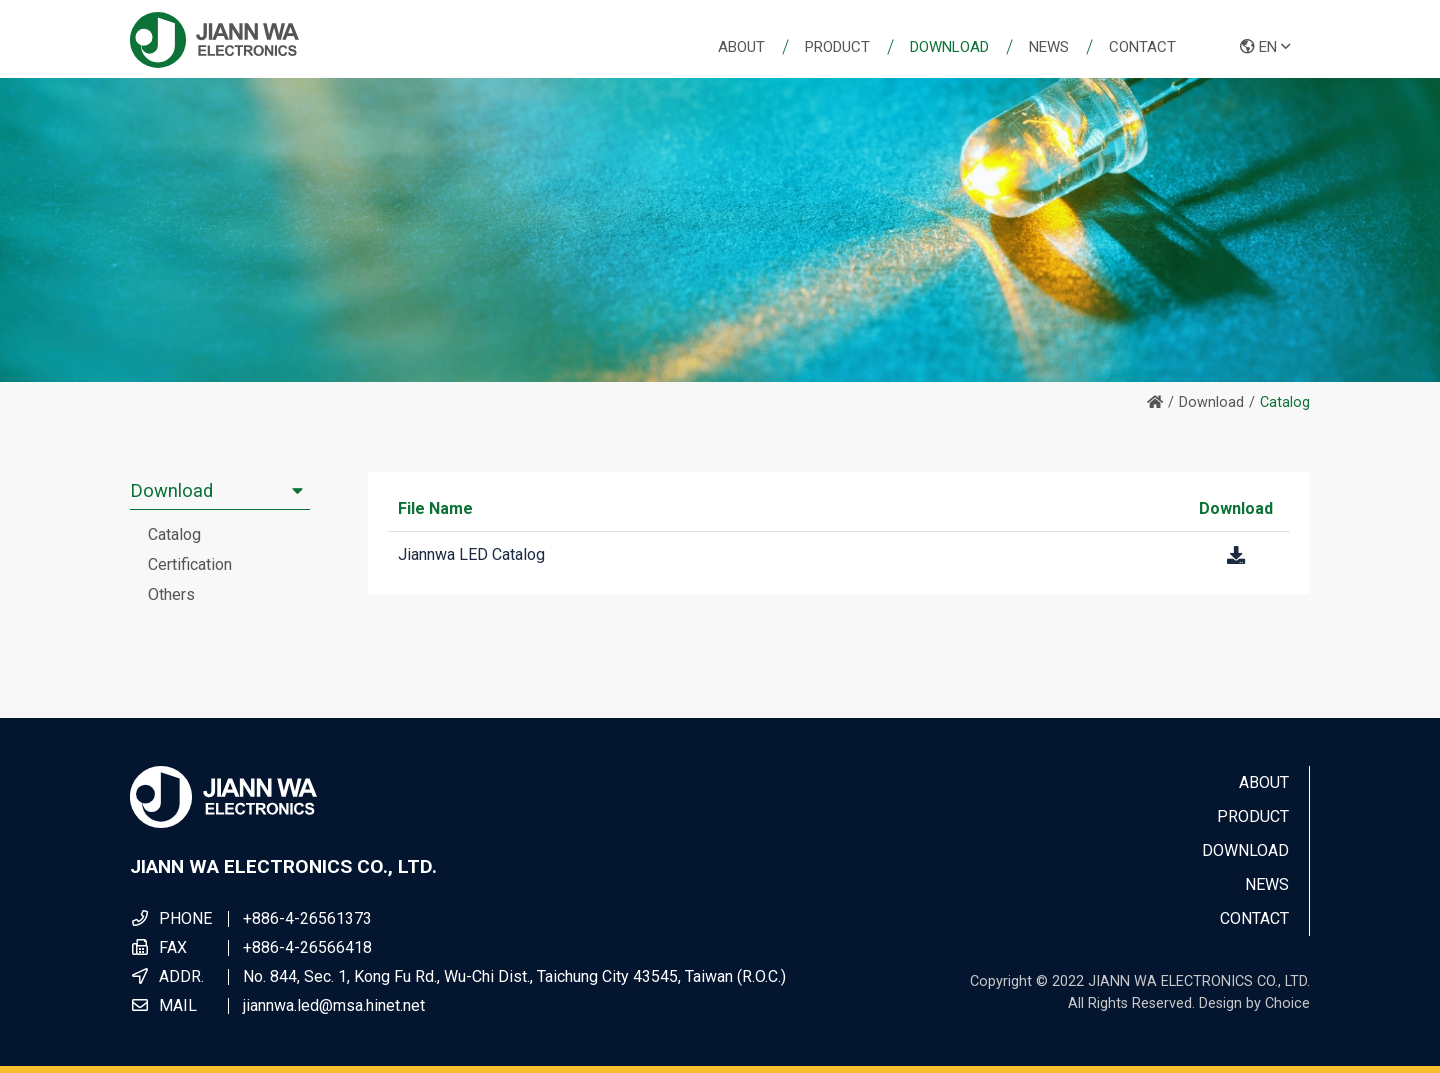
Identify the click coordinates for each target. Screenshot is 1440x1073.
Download (1211, 402)
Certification (190, 564)
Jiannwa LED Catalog (471, 554)
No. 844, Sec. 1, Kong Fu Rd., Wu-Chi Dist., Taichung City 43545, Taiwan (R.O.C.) (514, 976)
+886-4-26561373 (307, 918)
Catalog (174, 534)
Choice (1287, 1003)
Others (171, 594)
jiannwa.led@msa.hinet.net (334, 1005)
